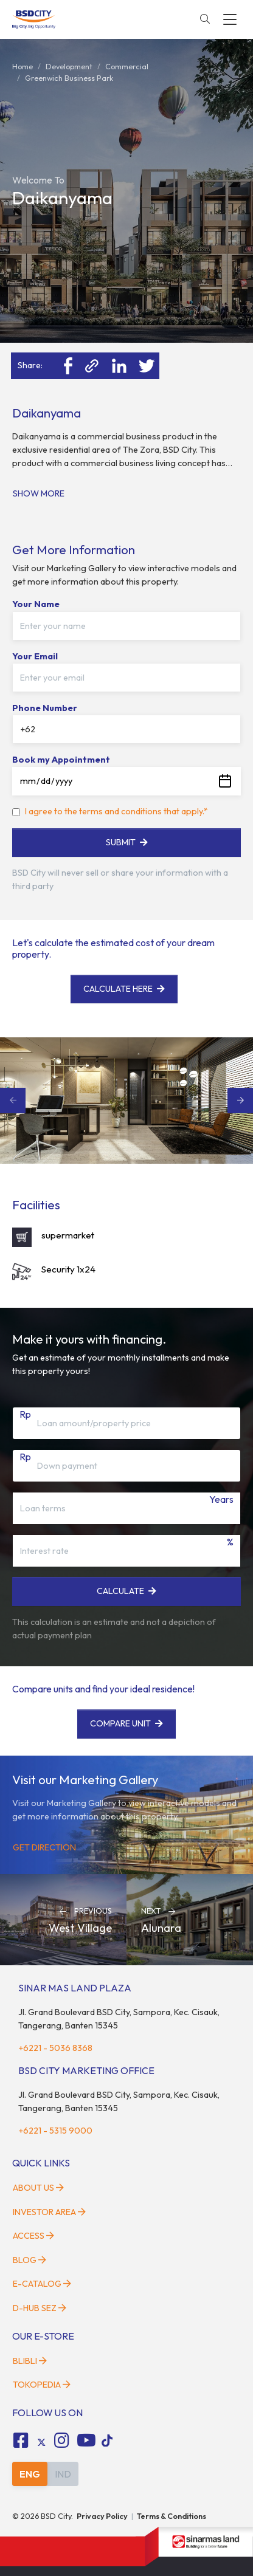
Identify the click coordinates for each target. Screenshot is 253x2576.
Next (240, 1100)
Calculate (126, 1590)
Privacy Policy (102, 2516)
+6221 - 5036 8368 (55, 2047)
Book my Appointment (61, 759)
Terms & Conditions (171, 2516)
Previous (13, 1100)
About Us (38, 2187)
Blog (29, 2260)
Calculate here (124, 988)
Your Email (35, 656)
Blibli (30, 2360)
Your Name (36, 604)
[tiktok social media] (41, 2442)
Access (33, 2235)
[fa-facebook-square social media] (20, 2440)
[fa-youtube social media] (86, 2440)
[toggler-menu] (230, 19)
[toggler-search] (205, 19)
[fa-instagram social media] (62, 2440)
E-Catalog (42, 2283)
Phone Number (44, 707)
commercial (126, 66)
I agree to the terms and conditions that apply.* (116, 811)
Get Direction (44, 1847)
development (69, 66)
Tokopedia (42, 2384)
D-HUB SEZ (39, 2308)
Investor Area (49, 2212)
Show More (38, 493)
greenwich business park (69, 78)
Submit (127, 842)
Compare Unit (126, 1723)
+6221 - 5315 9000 (55, 2130)
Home (22, 66)
